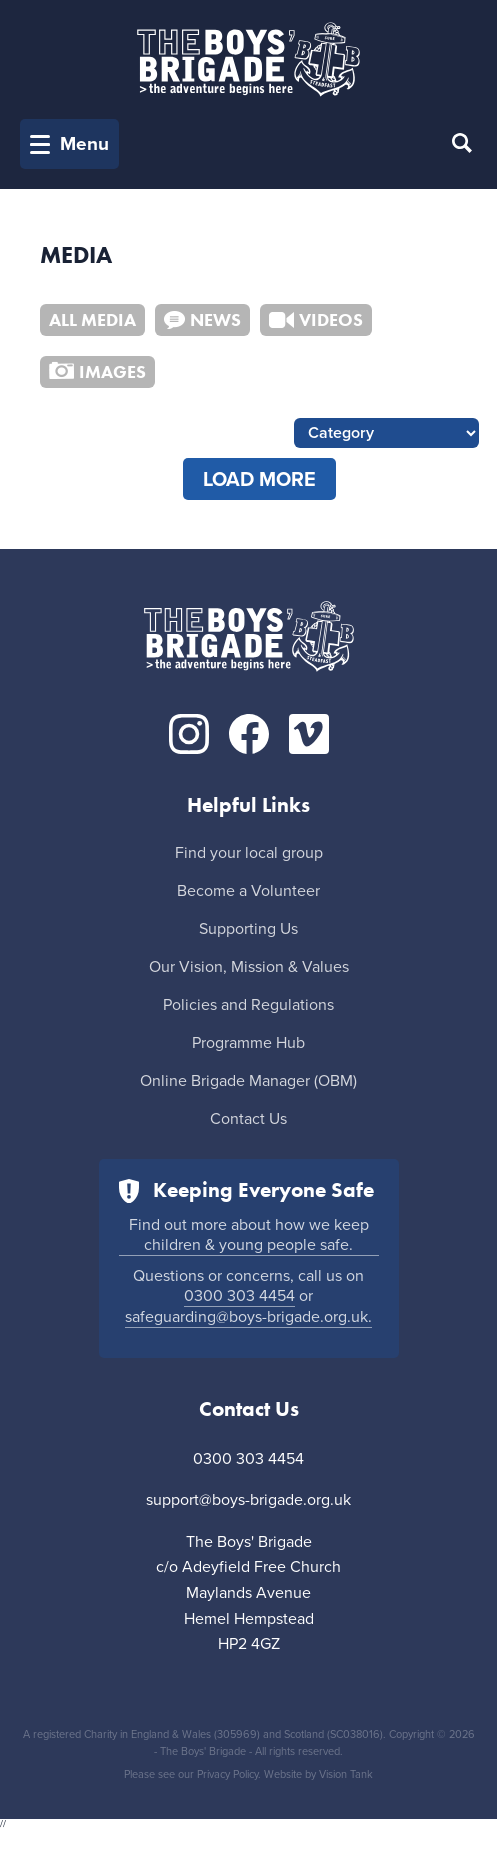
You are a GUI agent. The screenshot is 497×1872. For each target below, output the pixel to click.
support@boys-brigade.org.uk (248, 1500)
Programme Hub (248, 1043)
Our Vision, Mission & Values (249, 967)
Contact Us (248, 1119)
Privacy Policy (227, 1774)
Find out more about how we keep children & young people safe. (249, 1235)
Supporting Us (248, 929)
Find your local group (249, 853)
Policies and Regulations (248, 1005)
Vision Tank (346, 1774)
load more (259, 480)
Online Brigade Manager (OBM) (248, 1081)
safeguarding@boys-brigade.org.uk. (248, 1317)
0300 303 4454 (239, 1296)
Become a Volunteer (248, 891)
